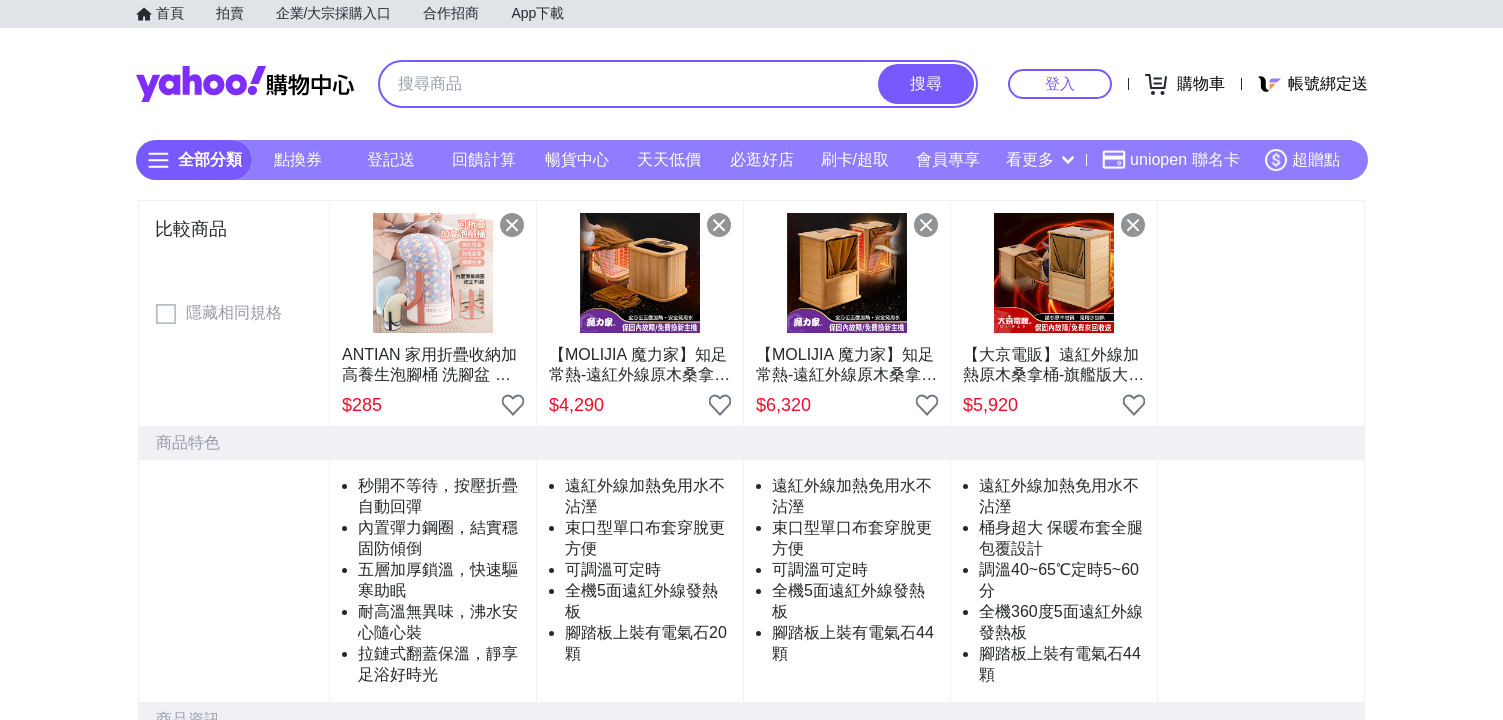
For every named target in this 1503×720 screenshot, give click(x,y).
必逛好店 (762, 159)
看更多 (1040, 159)
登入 (1060, 83)
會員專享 (947, 159)
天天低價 (669, 159)
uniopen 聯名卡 (1170, 160)
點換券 (298, 159)
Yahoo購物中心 (245, 84)
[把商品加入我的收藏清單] (513, 405)
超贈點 (1302, 160)
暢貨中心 (576, 159)
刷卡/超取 (854, 159)
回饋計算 (483, 159)
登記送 (391, 159)
